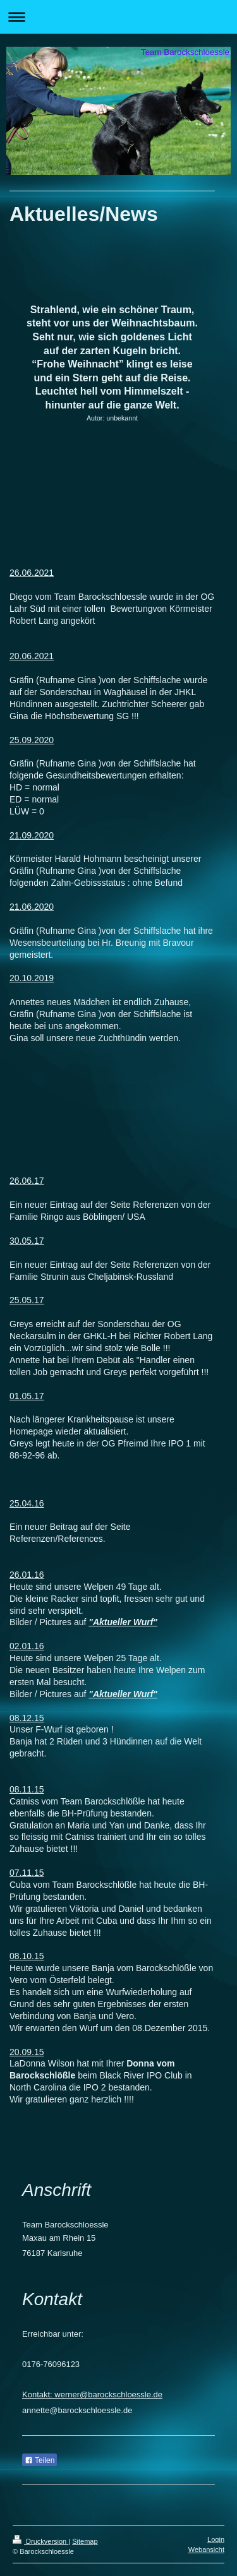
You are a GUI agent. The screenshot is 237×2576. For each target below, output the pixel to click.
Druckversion (40, 2541)
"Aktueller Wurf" (122, 1622)
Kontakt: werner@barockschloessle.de (92, 2394)
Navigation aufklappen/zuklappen (118, 16)
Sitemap (84, 2541)
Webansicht (206, 2549)
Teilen (39, 2460)
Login (215, 2539)
